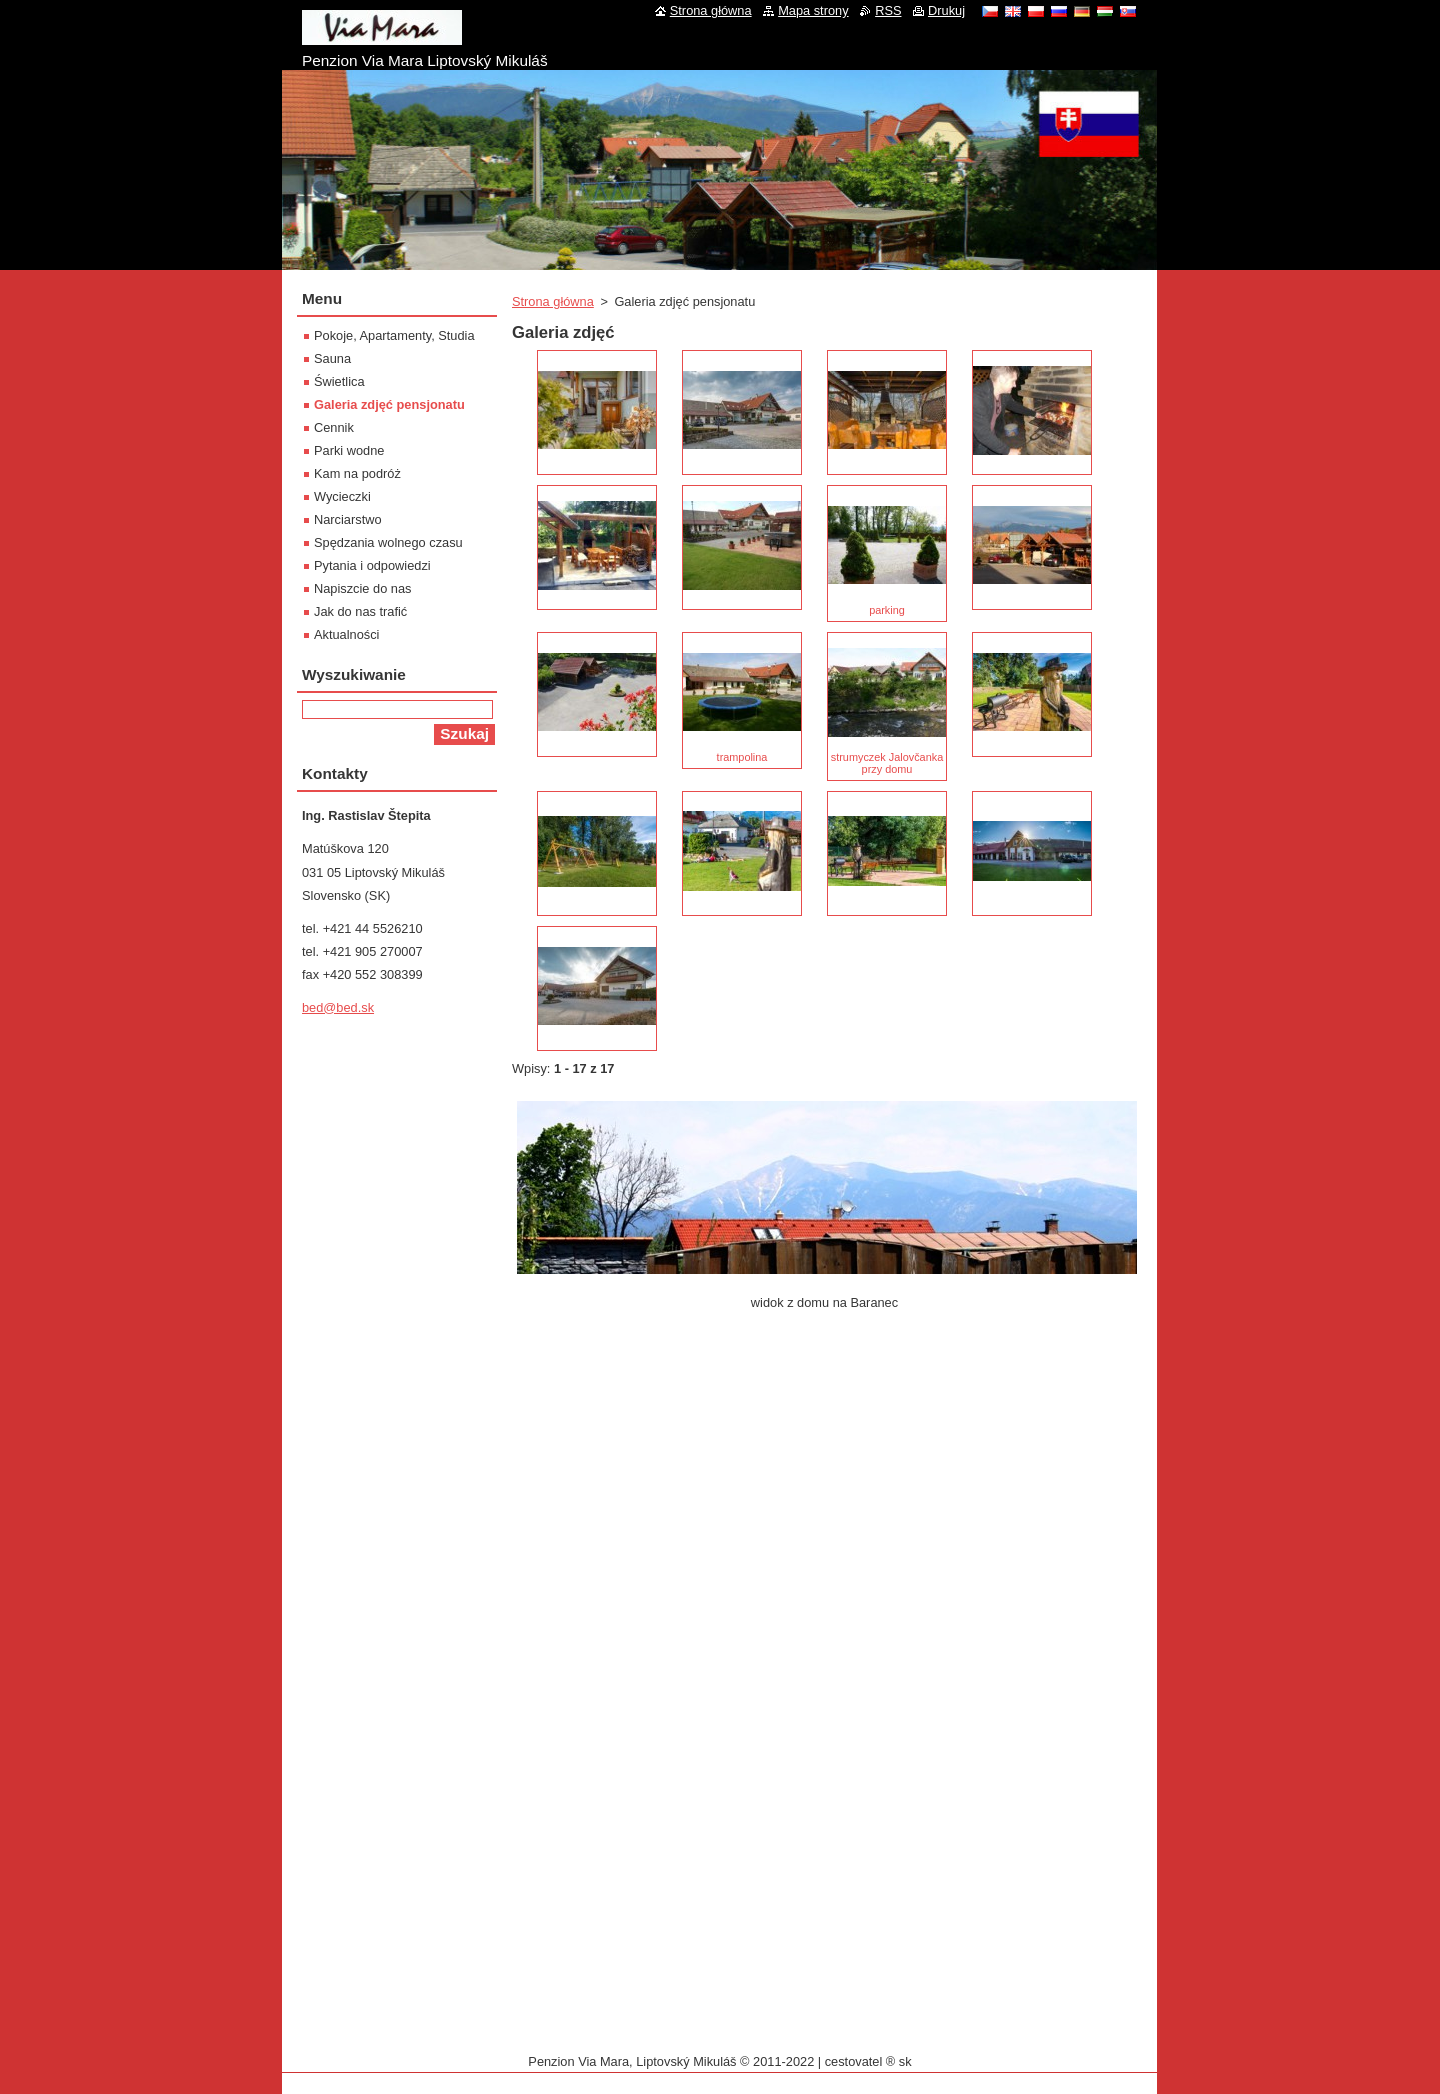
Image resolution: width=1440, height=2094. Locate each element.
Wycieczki (342, 496)
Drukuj (946, 10)
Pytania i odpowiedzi (372, 565)
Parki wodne (349, 450)
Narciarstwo (348, 519)
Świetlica (339, 381)
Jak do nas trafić (360, 611)
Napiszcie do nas (362, 588)
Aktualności (346, 634)
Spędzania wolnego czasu (388, 542)
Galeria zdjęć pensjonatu (389, 404)
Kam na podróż (357, 473)
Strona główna (553, 301)
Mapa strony (813, 10)
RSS (888, 10)
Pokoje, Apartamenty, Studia (394, 335)
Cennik (334, 427)
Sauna (332, 358)
